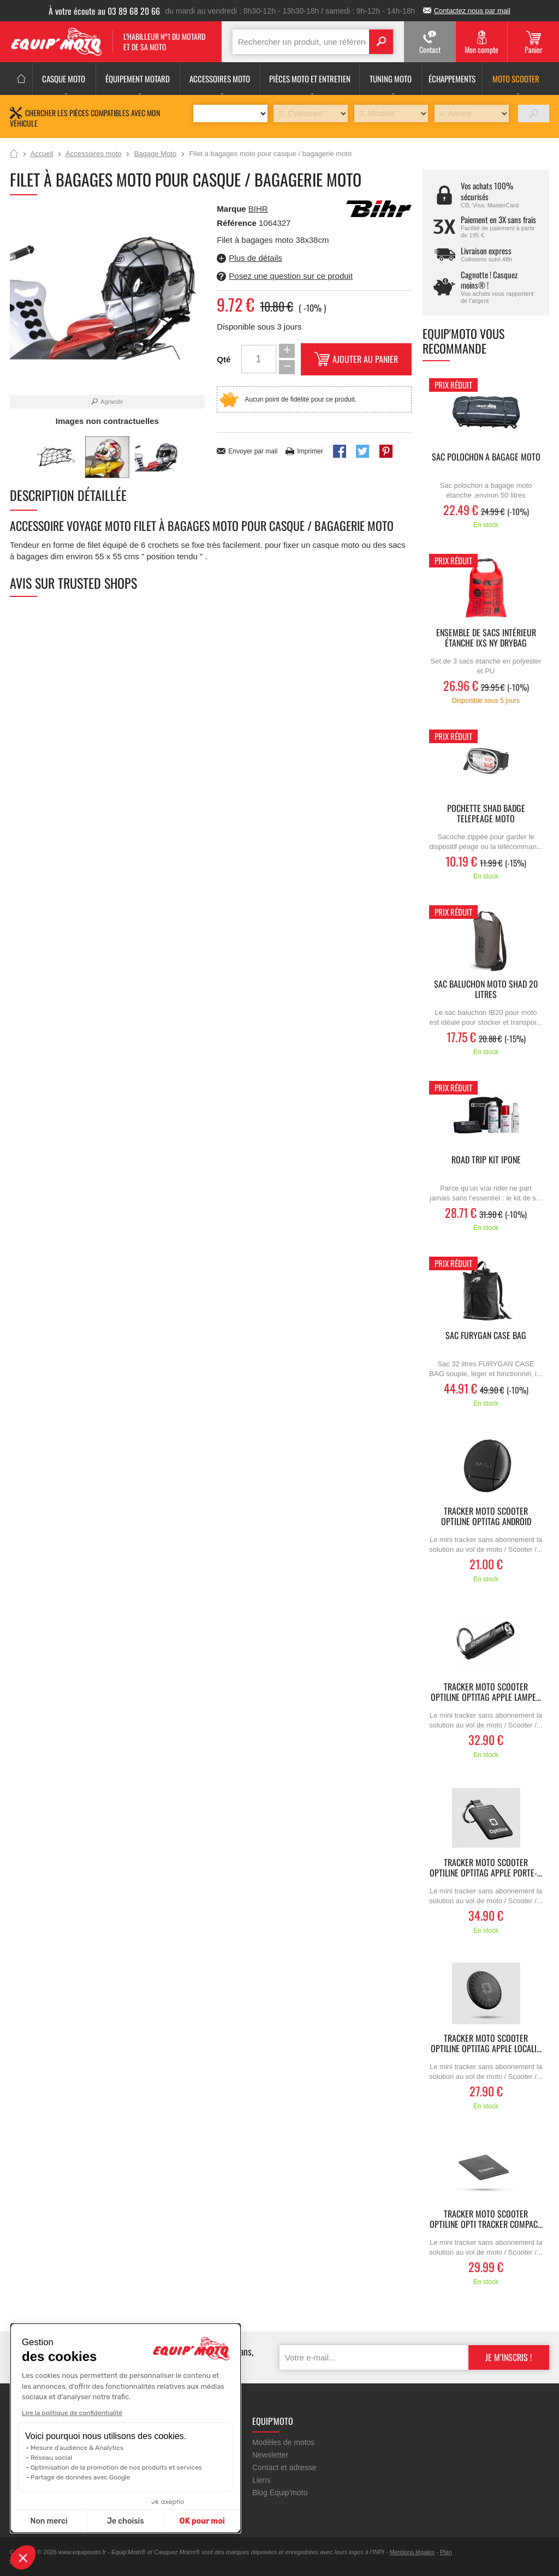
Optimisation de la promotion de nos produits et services (116, 2467)
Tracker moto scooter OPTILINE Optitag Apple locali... (486, 2044)
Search (381, 41)
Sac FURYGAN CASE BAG (485, 1336)
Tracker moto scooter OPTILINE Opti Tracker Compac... (486, 2220)
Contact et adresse (284, 2467)
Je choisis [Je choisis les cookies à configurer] (125, 2521)
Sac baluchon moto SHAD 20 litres (486, 990)
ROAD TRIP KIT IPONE (486, 1160)
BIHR (258, 208)
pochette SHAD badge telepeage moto (486, 814)
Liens (261, 2480)
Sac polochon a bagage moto (486, 457)
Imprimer (310, 451)
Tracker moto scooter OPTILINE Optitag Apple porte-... (486, 1868)
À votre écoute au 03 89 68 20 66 (104, 10)
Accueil (14, 154)
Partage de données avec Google (80, 2477)
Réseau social (51, 2457)
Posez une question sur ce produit (291, 275)
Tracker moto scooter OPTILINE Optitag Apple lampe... (486, 1693)
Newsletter (270, 2455)
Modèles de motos (283, 2442)
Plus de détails (255, 257)
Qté (223, 359)
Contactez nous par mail (472, 11)
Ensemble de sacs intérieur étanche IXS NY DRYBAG (486, 638)
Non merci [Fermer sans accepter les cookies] (48, 2521)
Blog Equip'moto (280, 2492)
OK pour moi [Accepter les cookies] (202, 2521)
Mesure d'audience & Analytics (77, 2448)
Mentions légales (412, 2552)
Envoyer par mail (252, 451)
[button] (23, 2557)
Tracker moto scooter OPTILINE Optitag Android (486, 1517)
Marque (231, 208)
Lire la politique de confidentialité (72, 2413)
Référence (238, 223)
